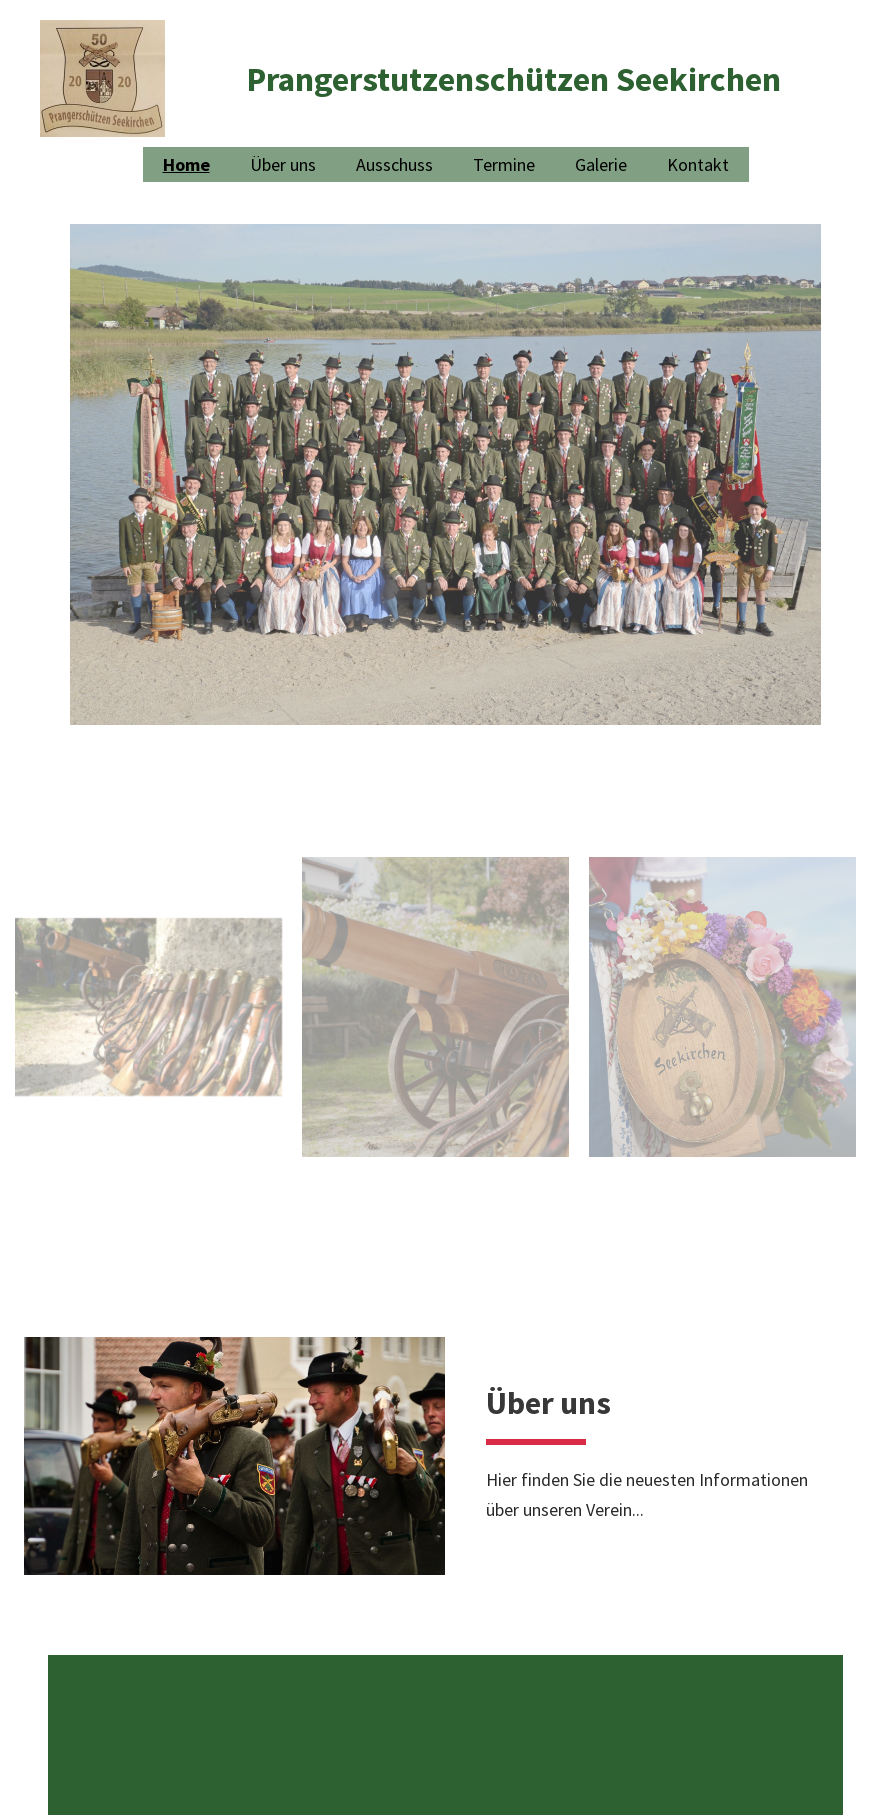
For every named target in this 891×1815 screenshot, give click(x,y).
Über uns (283, 164)
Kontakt (698, 164)
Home (186, 164)
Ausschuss (394, 164)
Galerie (601, 164)
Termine (504, 164)
